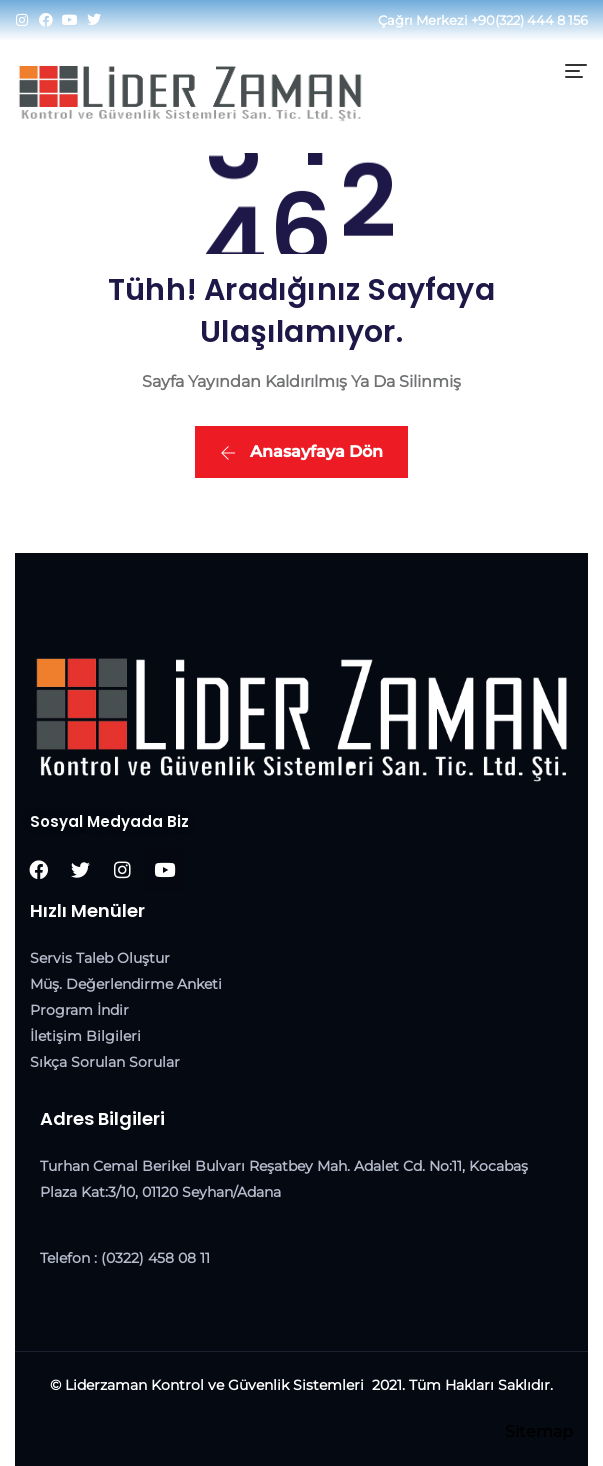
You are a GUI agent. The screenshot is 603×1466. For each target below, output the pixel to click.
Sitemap (539, 1431)
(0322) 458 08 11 (155, 1258)
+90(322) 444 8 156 (529, 20)
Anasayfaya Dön (301, 451)
